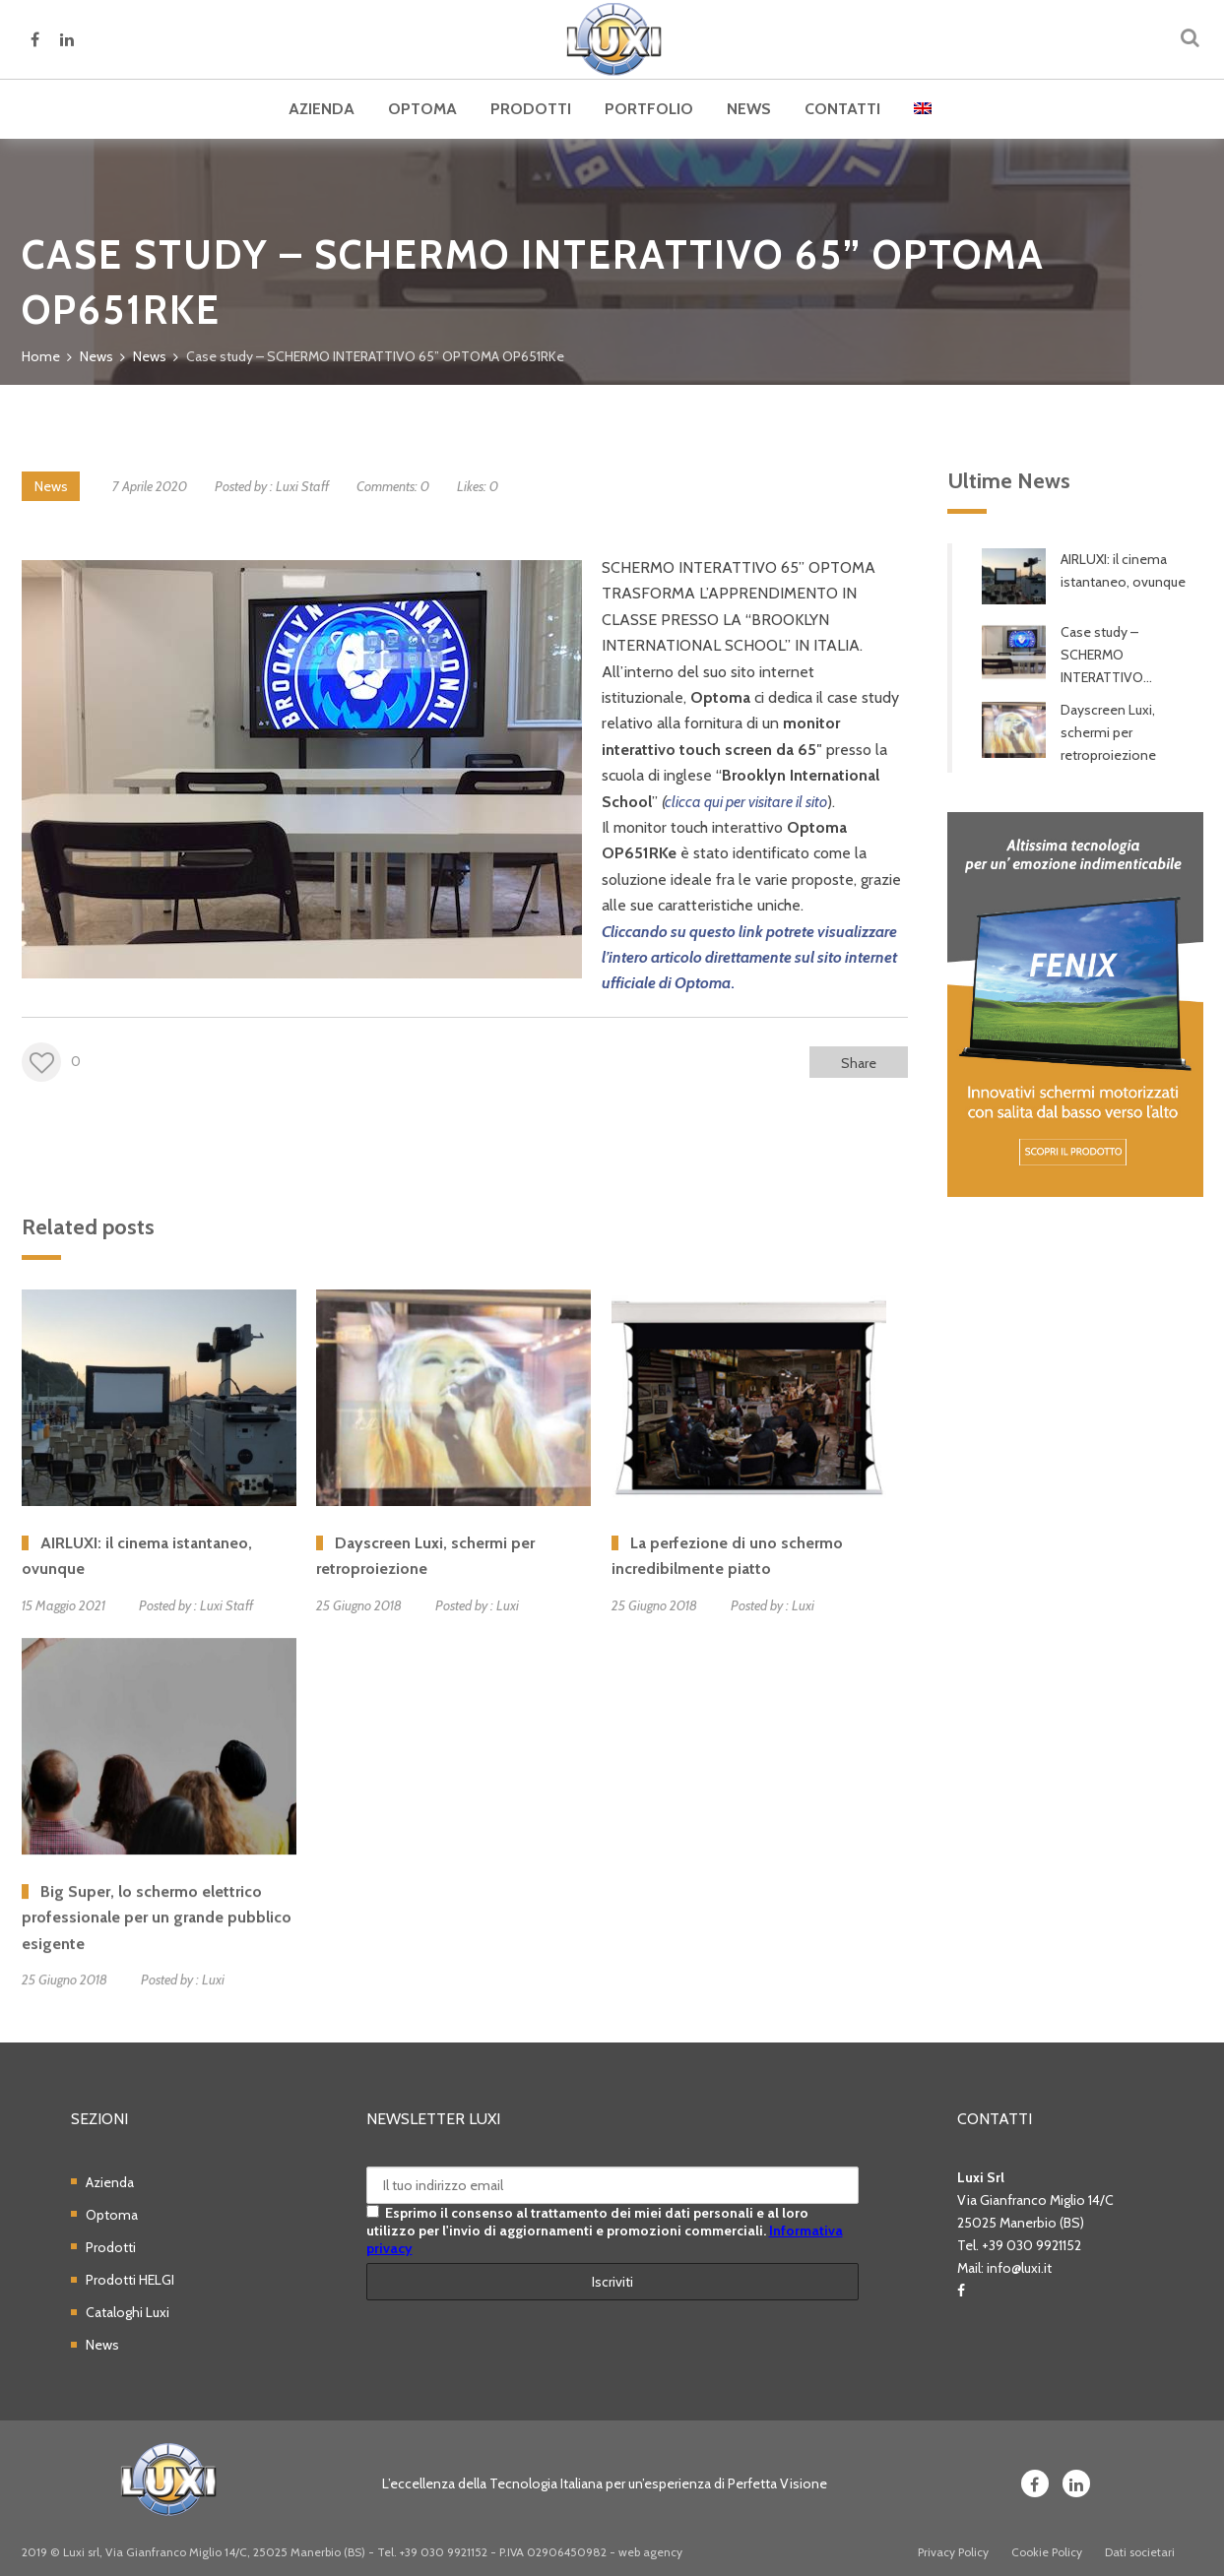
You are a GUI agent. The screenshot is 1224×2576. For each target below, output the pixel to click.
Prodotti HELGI (130, 2280)
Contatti (842, 108)
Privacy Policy (953, 2552)
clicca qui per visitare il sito (746, 801)
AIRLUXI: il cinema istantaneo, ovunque (1123, 570)
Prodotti (530, 108)
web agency (650, 2552)
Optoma (422, 108)
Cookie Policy (1046, 2552)
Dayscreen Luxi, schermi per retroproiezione (1108, 732)
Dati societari (1140, 2552)
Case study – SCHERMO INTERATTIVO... (1106, 654)
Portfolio (649, 108)
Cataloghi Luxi (127, 2312)
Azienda (321, 108)
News (749, 108)
